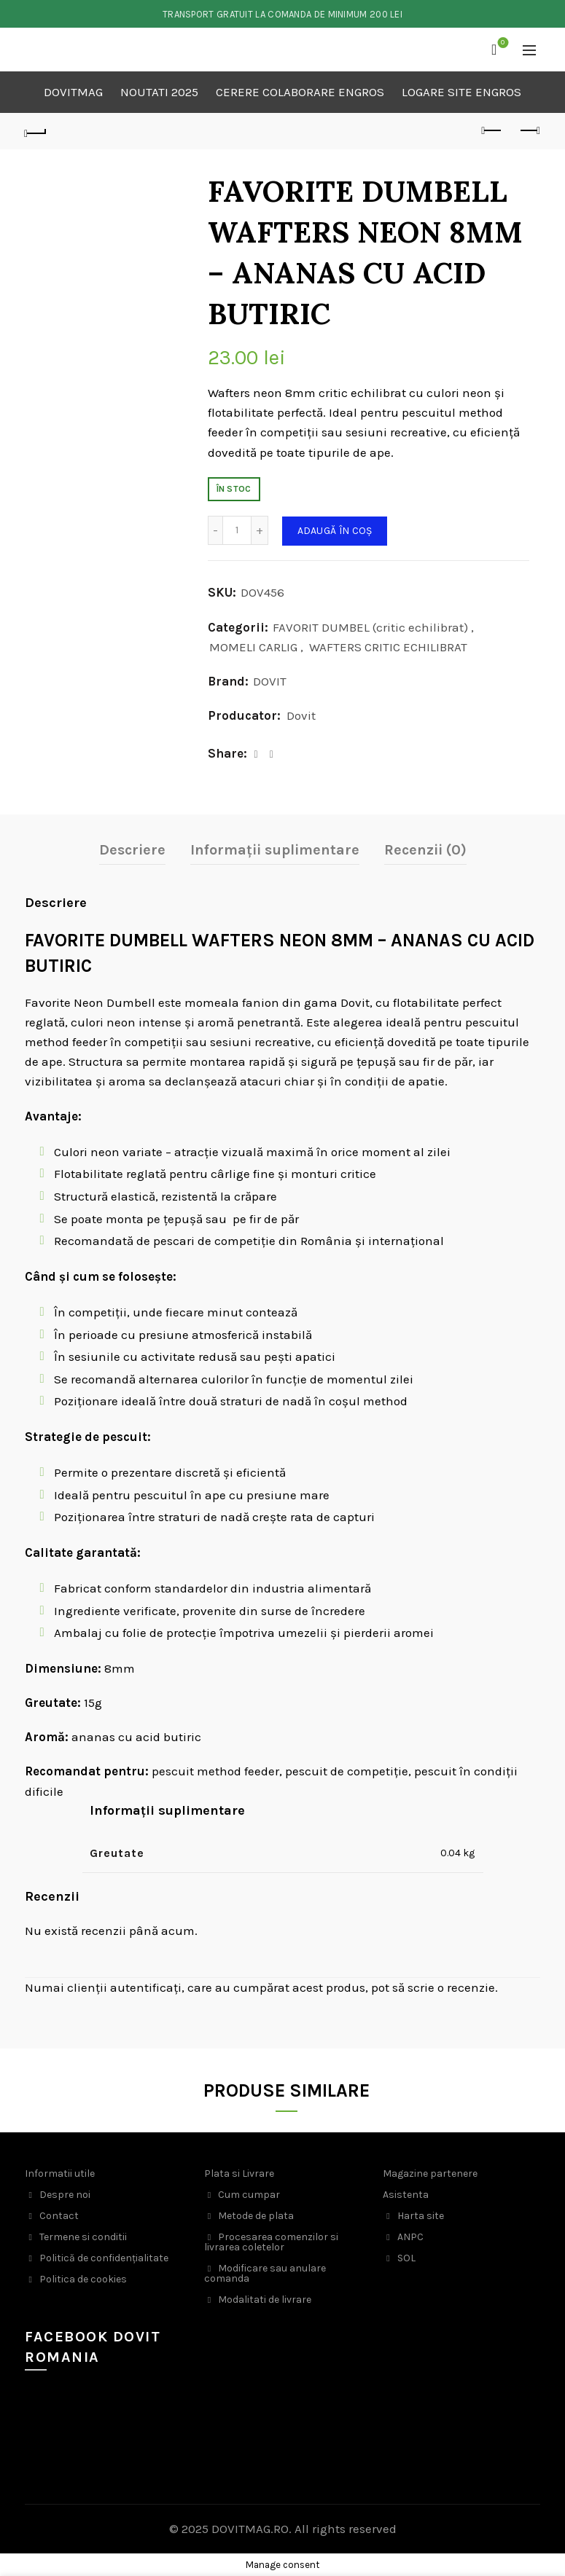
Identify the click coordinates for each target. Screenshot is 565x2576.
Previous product (492, 130)
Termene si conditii (83, 2237)
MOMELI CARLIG (253, 647)
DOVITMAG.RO (250, 2528)
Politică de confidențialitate (103, 2258)
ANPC (410, 2237)
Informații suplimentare (274, 849)
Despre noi (64, 2194)
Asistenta (406, 2194)
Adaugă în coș (335, 531)
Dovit (301, 715)
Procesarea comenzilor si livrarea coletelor (271, 2242)
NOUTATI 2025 (159, 92)
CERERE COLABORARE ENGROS (300, 92)
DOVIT (270, 681)
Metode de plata (256, 2216)
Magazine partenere (430, 2173)
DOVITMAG (73, 92)
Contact (59, 2216)
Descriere (132, 849)
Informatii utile (60, 2173)
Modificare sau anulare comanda (265, 2273)
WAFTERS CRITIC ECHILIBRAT (388, 647)
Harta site (420, 2216)
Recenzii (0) (425, 849)
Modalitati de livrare (264, 2299)
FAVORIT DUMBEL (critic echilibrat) (370, 627)
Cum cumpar (249, 2194)
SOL (406, 2258)
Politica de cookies (83, 2279)
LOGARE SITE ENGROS (461, 92)
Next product (529, 130)
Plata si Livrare (239, 2173)
